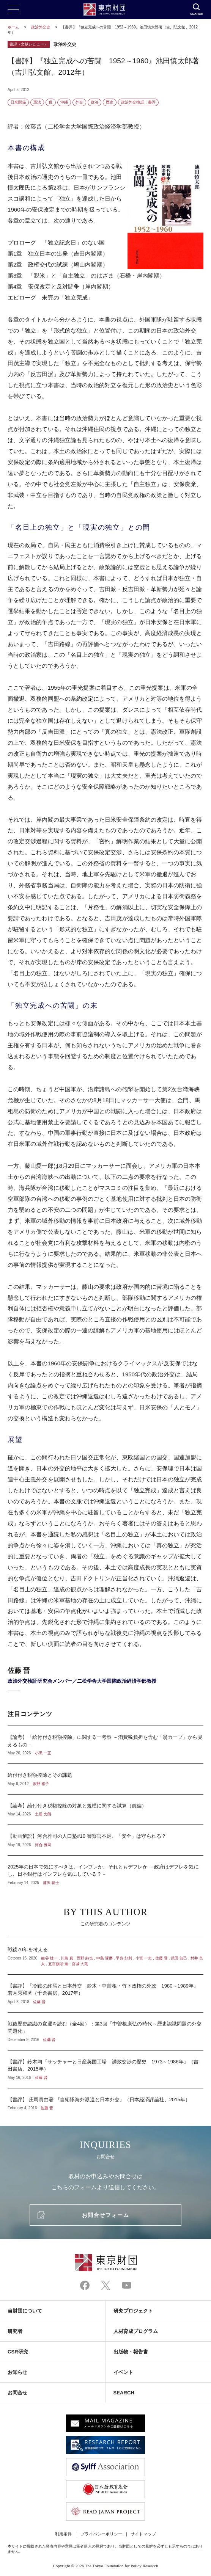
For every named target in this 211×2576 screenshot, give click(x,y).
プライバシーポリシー (101, 2534)
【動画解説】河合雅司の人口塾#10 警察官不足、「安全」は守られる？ (105, 1840)
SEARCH (123, 2393)
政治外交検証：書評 (138, 102)
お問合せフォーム (105, 2215)
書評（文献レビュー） (28, 44)
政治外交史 (41, 27)
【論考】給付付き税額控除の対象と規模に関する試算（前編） (105, 1810)
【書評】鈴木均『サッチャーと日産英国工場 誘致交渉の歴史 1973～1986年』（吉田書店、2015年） (105, 2069)
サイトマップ (143, 2534)
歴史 (109, 102)
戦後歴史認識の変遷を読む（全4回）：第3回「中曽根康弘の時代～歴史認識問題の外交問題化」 (105, 2031)
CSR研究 (18, 2352)
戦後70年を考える (105, 1956)
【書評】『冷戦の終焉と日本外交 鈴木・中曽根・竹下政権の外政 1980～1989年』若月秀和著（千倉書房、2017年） (105, 1993)
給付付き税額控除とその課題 (105, 1779)
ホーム (13, 27)
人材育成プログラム (135, 2331)
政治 (94, 102)
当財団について (25, 2311)
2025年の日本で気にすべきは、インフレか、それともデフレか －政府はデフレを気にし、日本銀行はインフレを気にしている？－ (105, 1871)
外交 (79, 102)
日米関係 (18, 102)
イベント (123, 2372)
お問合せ (17, 2393)
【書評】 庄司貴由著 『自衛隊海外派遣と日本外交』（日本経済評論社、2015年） (105, 2099)
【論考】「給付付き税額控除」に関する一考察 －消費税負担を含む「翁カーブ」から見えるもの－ (105, 1744)
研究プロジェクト (133, 2311)
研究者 (15, 2331)
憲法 (37, 102)
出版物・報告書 (130, 2352)
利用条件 (63, 2534)
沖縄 (64, 102)
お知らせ (17, 2372)
